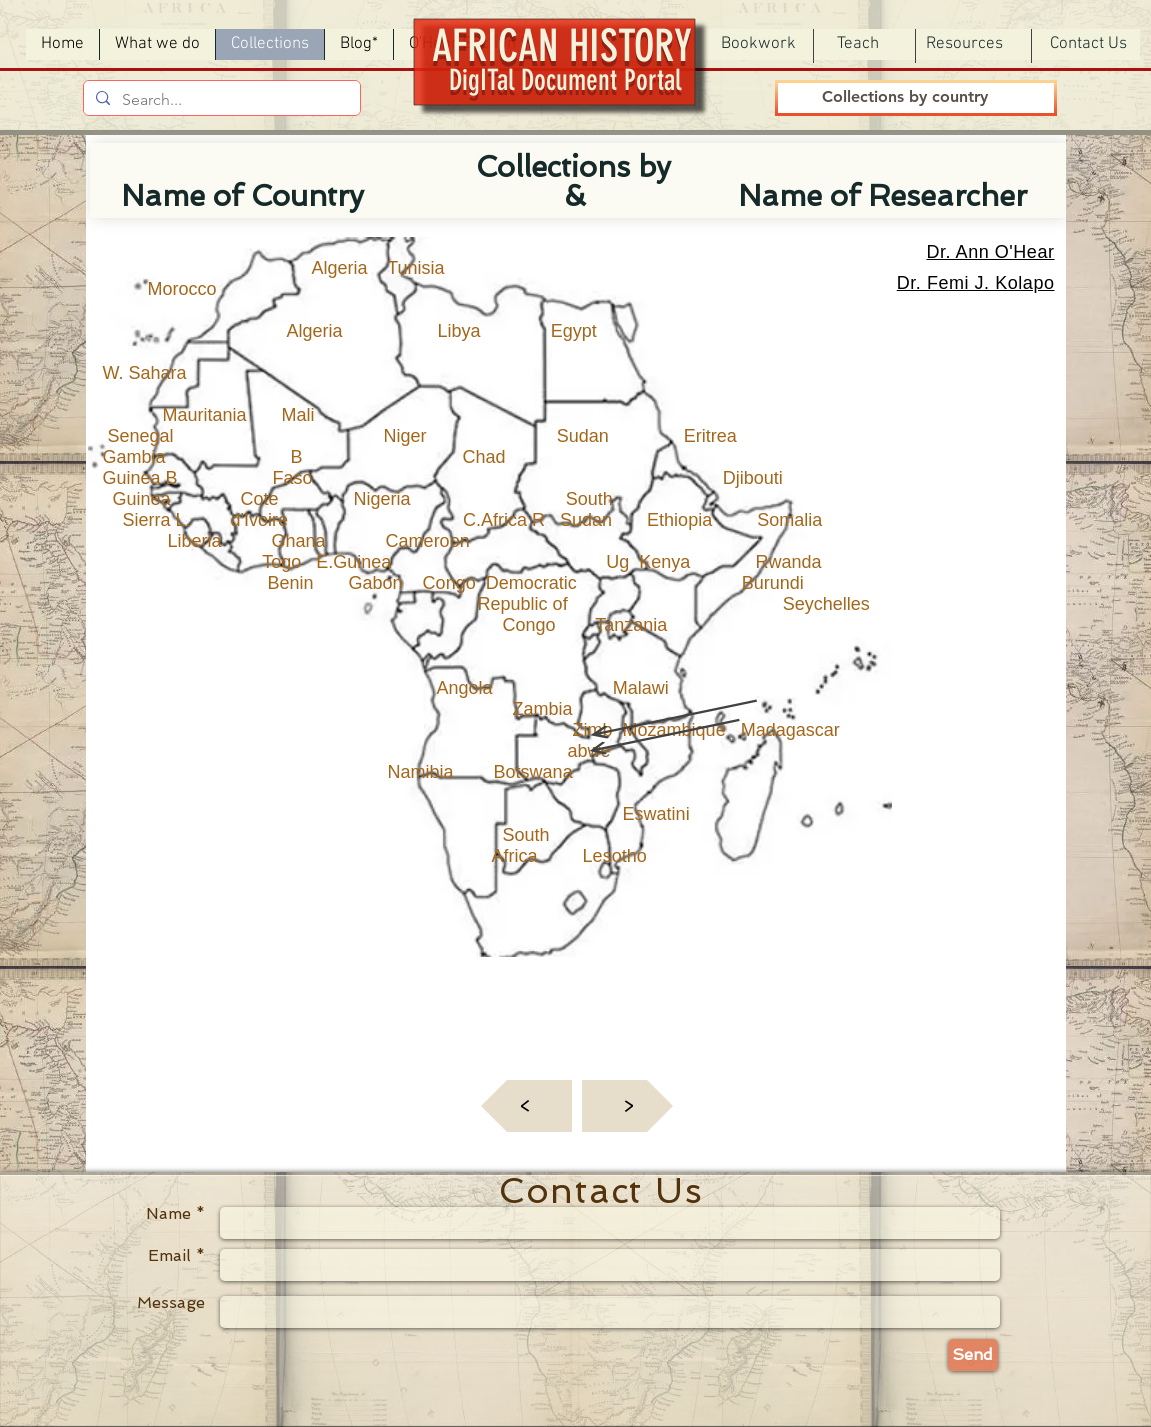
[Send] (973, 1355)
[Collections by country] (905, 97)
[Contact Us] (1088, 44)
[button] (758, 44)
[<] (526, 1106)
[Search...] (220, 100)
